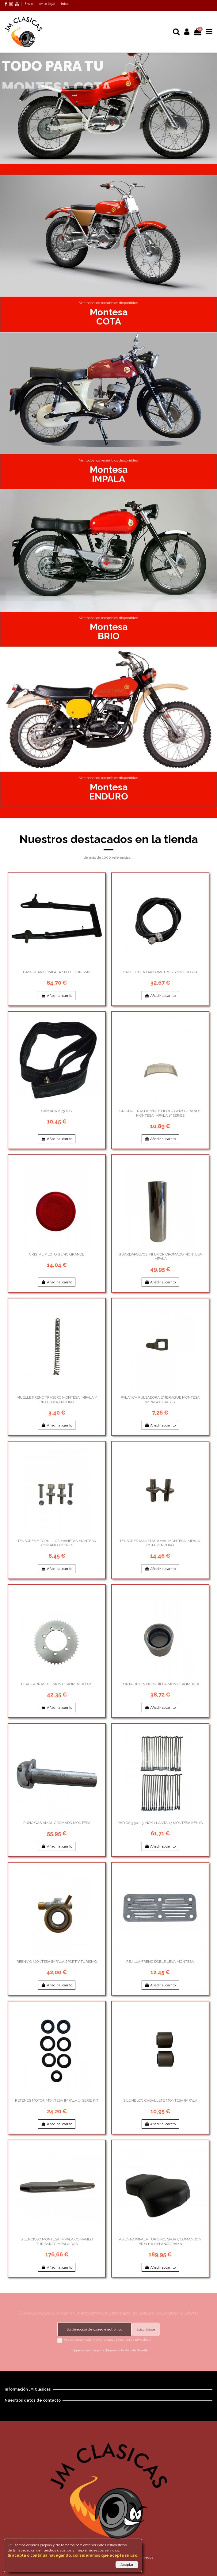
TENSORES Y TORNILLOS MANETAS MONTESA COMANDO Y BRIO (56, 1543)
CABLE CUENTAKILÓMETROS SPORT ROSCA (160, 972)
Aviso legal (47, 4)
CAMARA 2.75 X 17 (56, 1111)
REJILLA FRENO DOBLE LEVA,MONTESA (160, 1961)
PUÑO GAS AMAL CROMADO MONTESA (56, 1823)
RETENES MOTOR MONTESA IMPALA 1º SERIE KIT (56, 2100)
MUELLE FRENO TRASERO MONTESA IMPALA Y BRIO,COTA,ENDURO (57, 1399)
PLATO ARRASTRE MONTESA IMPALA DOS (56, 1684)
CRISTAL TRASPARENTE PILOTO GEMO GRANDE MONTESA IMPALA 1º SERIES (160, 1113)
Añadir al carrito (56, 996)
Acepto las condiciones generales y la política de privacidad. (107, 2339)
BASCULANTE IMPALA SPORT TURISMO (56, 972)
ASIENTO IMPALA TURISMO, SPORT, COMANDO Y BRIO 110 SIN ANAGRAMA (160, 2241)
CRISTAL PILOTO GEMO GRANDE (56, 1254)
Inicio (65, 4)
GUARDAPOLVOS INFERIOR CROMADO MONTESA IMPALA (160, 1256)
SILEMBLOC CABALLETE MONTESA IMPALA (160, 2100)
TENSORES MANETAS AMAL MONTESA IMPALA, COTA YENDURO (160, 1543)
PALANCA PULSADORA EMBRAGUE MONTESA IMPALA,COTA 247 (160, 1399)
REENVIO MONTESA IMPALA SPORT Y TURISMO (57, 1961)
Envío (29, 4)
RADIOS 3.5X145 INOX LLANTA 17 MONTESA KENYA (160, 1823)
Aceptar (126, 2565)
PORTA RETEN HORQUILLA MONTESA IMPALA (160, 1684)
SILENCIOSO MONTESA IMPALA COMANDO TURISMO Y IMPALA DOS (57, 2241)
